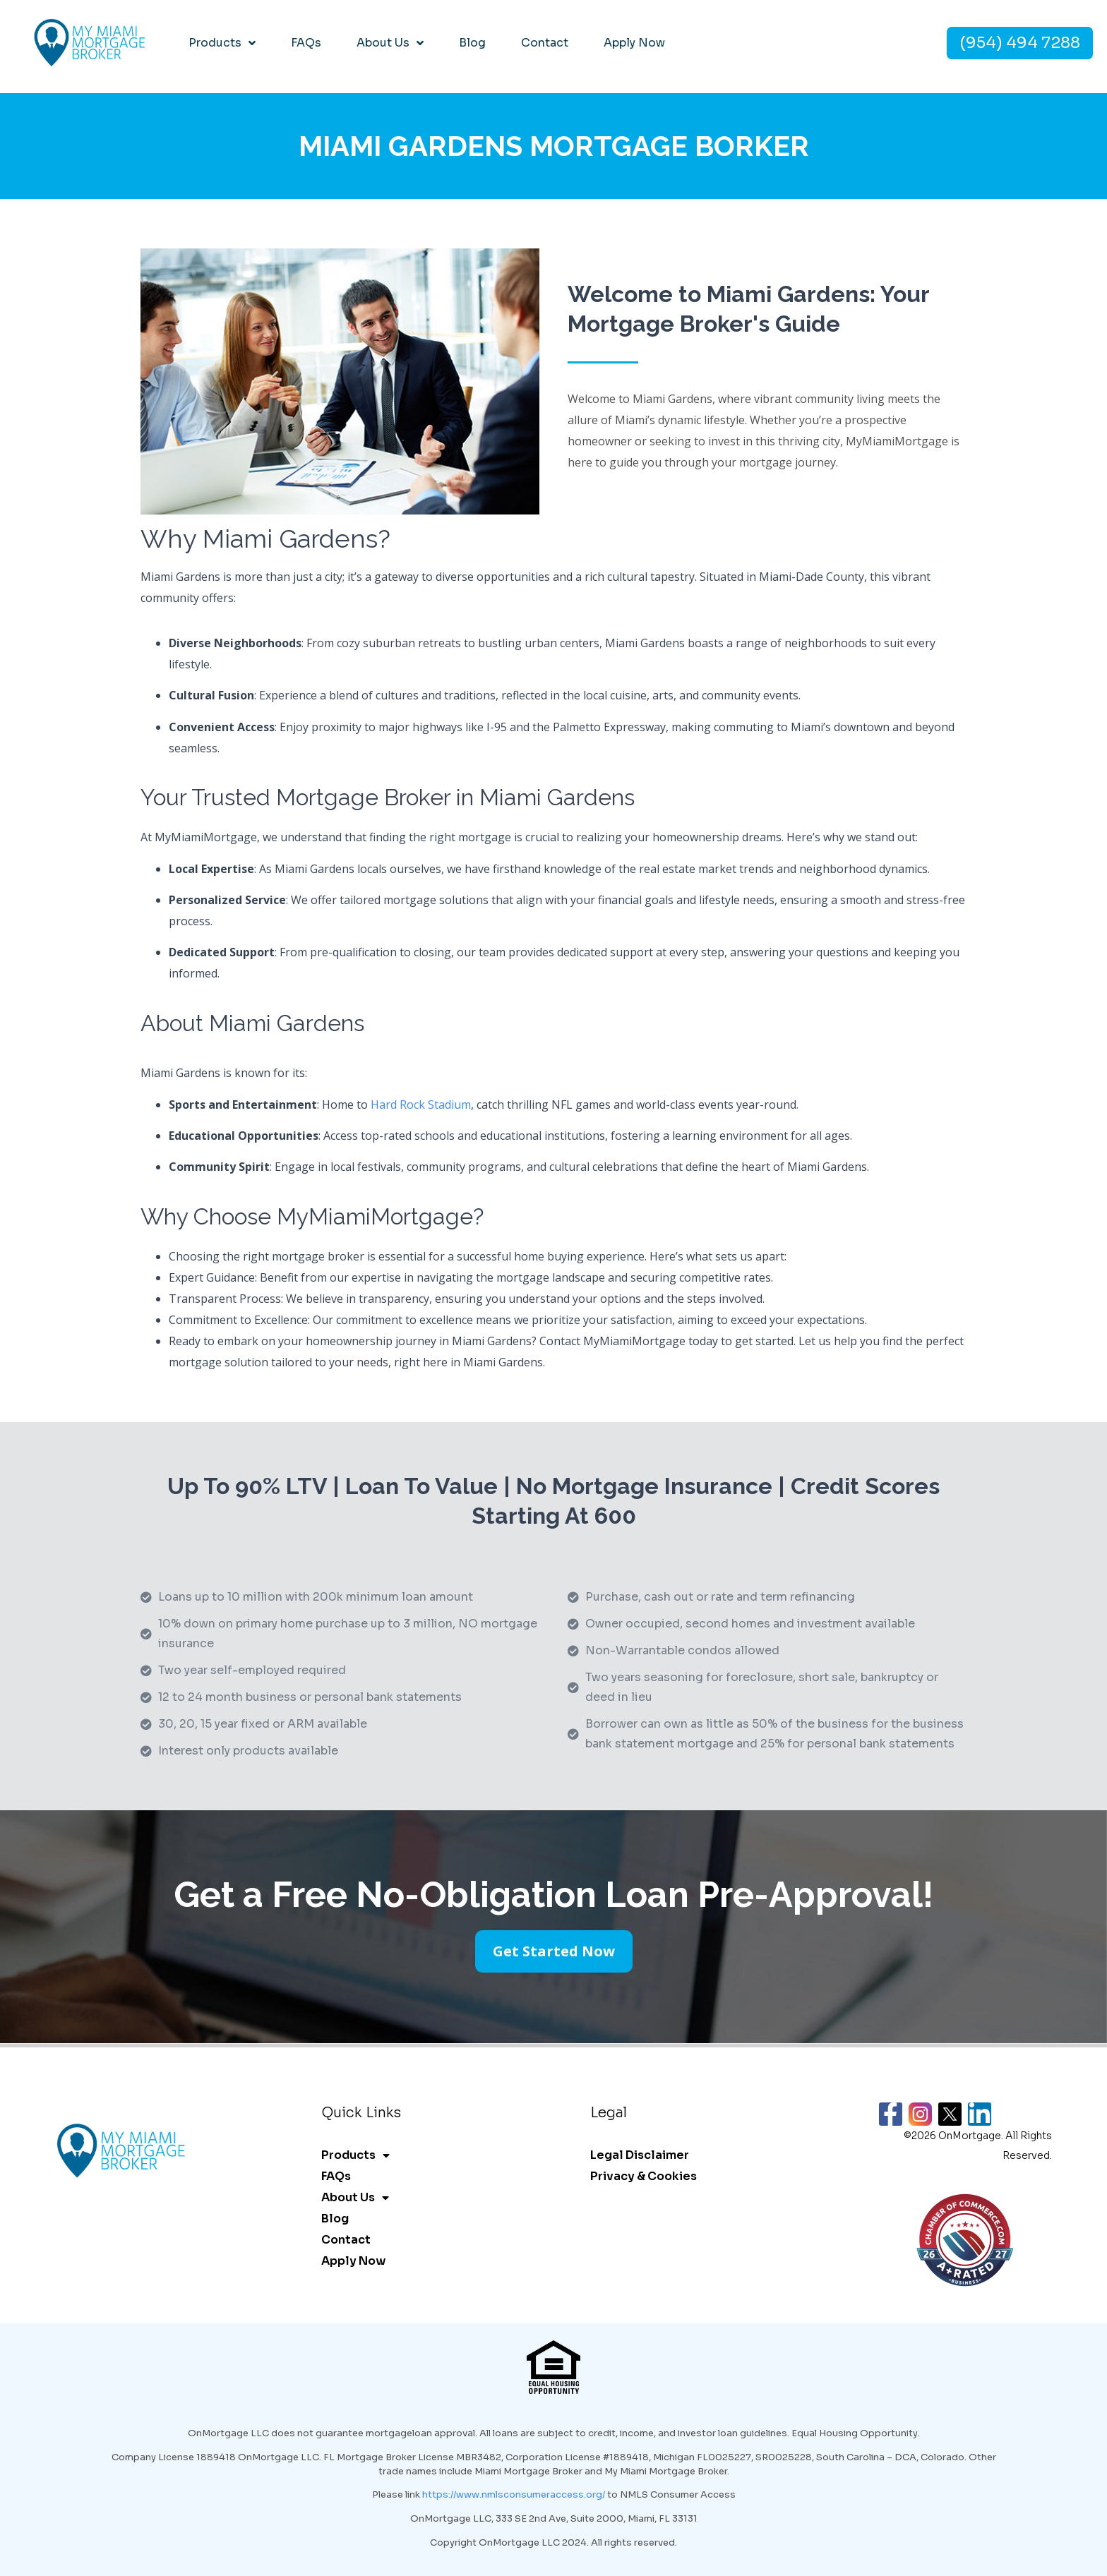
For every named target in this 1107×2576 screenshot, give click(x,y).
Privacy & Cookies (643, 2176)
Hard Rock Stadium (421, 1104)
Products (222, 43)
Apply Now (634, 42)
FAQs (306, 42)
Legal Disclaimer (639, 2155)
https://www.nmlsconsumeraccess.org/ (513, 2494)
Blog (472, 42)
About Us (390, 43)
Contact (544, 42)
